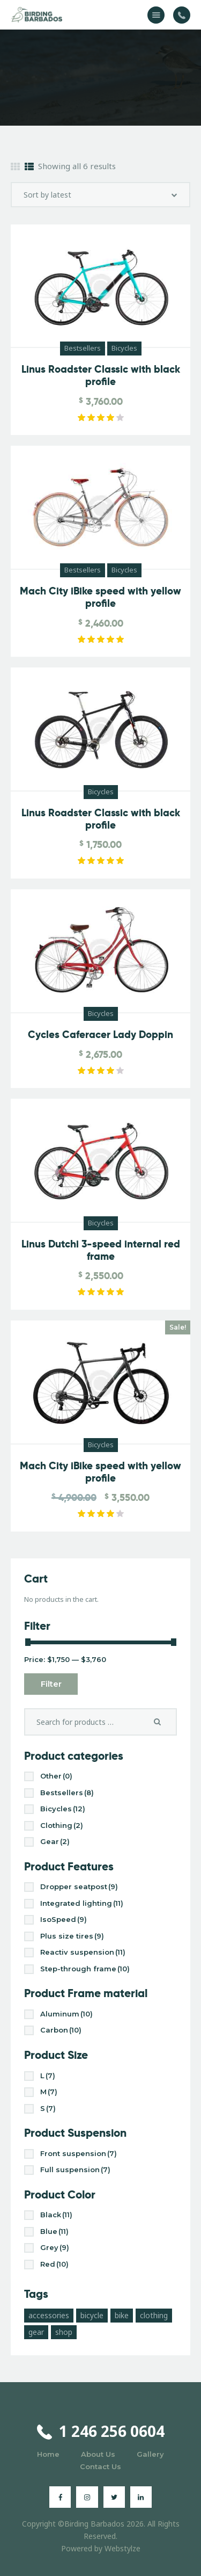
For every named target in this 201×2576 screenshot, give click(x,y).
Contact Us (100, 2466)
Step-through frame (85, 1968)
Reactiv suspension (82, 1952)
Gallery (150, 2454)
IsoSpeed (63, 1919)
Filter (51, 1684)
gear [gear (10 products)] (36, 2332)
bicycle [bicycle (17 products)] (91, 2315)
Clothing (61, 1825)
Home (48, 2454)
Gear (55, 1841)
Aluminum (66, 2013)
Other (56, 1776)
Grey (54, 2247)
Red (54, 2264)
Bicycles (124, 348)
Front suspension (78, 2153)
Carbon (60, 2030)
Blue (54, 2231)
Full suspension (75, 2169)
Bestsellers (82, 348)
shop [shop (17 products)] (63, 2332)
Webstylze (122, 2548)
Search (161, 1721)
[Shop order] (100, 194)
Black (56, 2214)
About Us (98, 2454)
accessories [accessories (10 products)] (48, 2315)
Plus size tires (72, 1936)
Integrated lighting (81, 1903)
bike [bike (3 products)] (122, 2315)
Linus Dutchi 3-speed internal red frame (100, 1250)
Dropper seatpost (79, 1886)
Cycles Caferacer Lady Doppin (100, 1035)
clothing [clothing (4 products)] (154, 2315)
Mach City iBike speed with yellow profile (100, 597)
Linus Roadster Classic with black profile (100, 376)
